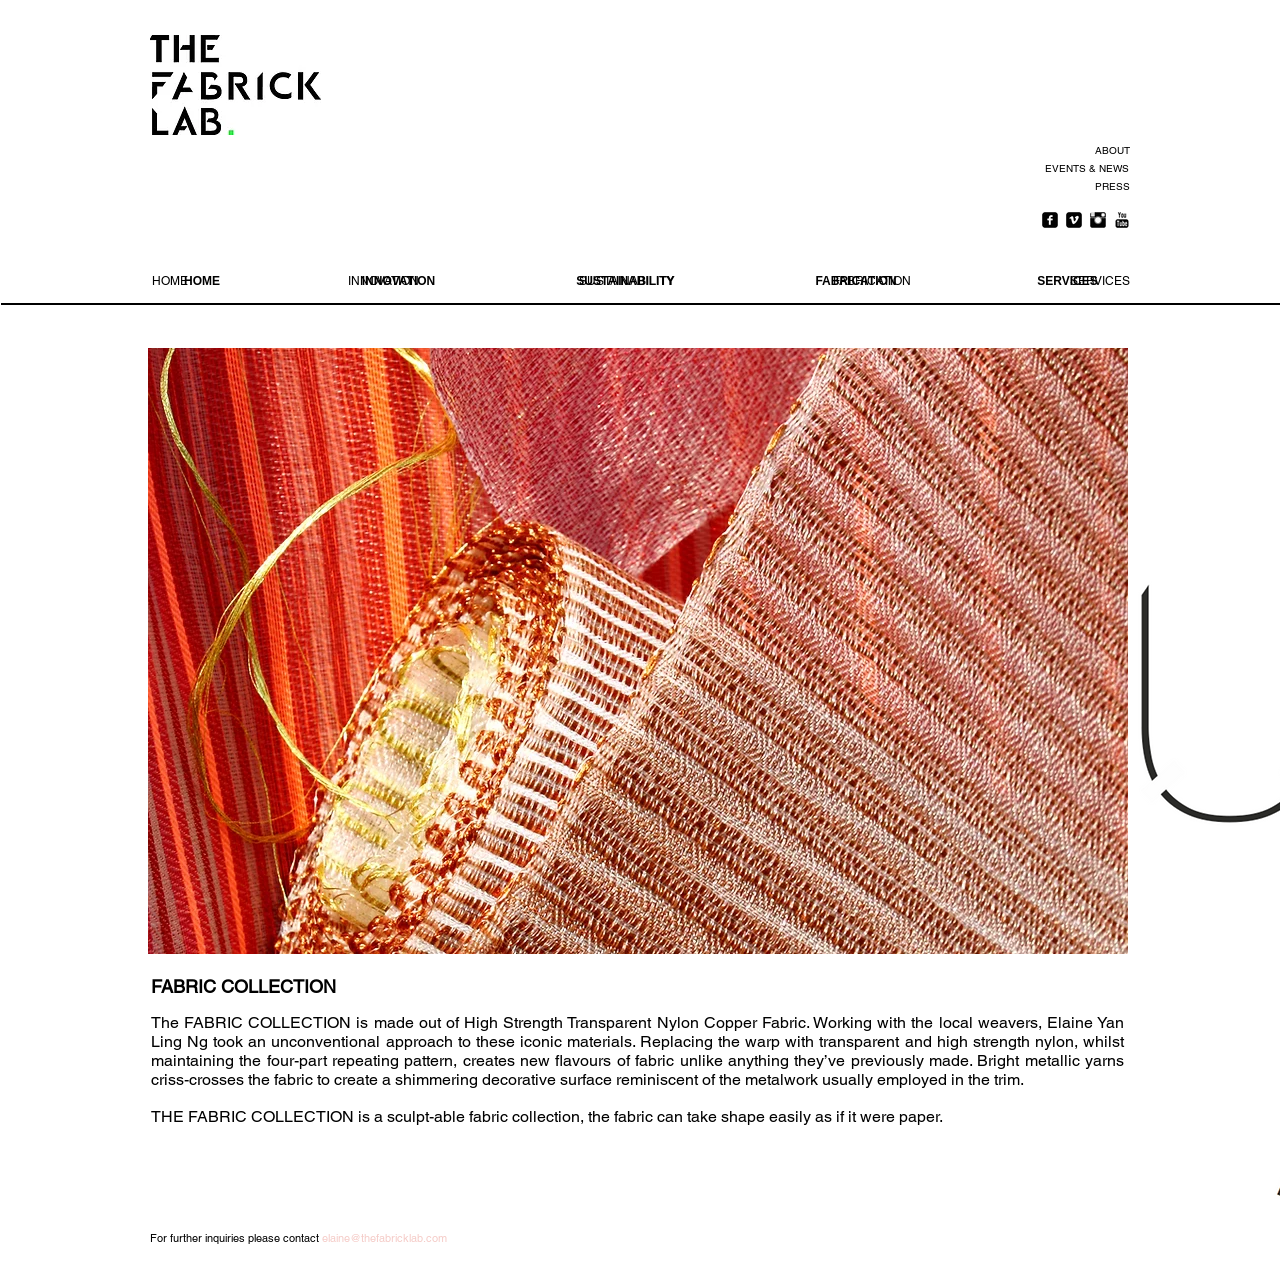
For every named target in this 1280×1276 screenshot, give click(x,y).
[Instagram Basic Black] (1098, 220)
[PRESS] (1109, 187)
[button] (638, 651)
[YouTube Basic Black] (1122, 220)
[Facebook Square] (1050, 220)
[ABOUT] (1109, 151)
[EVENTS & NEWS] (1085, 169)
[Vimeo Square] (1074, 220)
